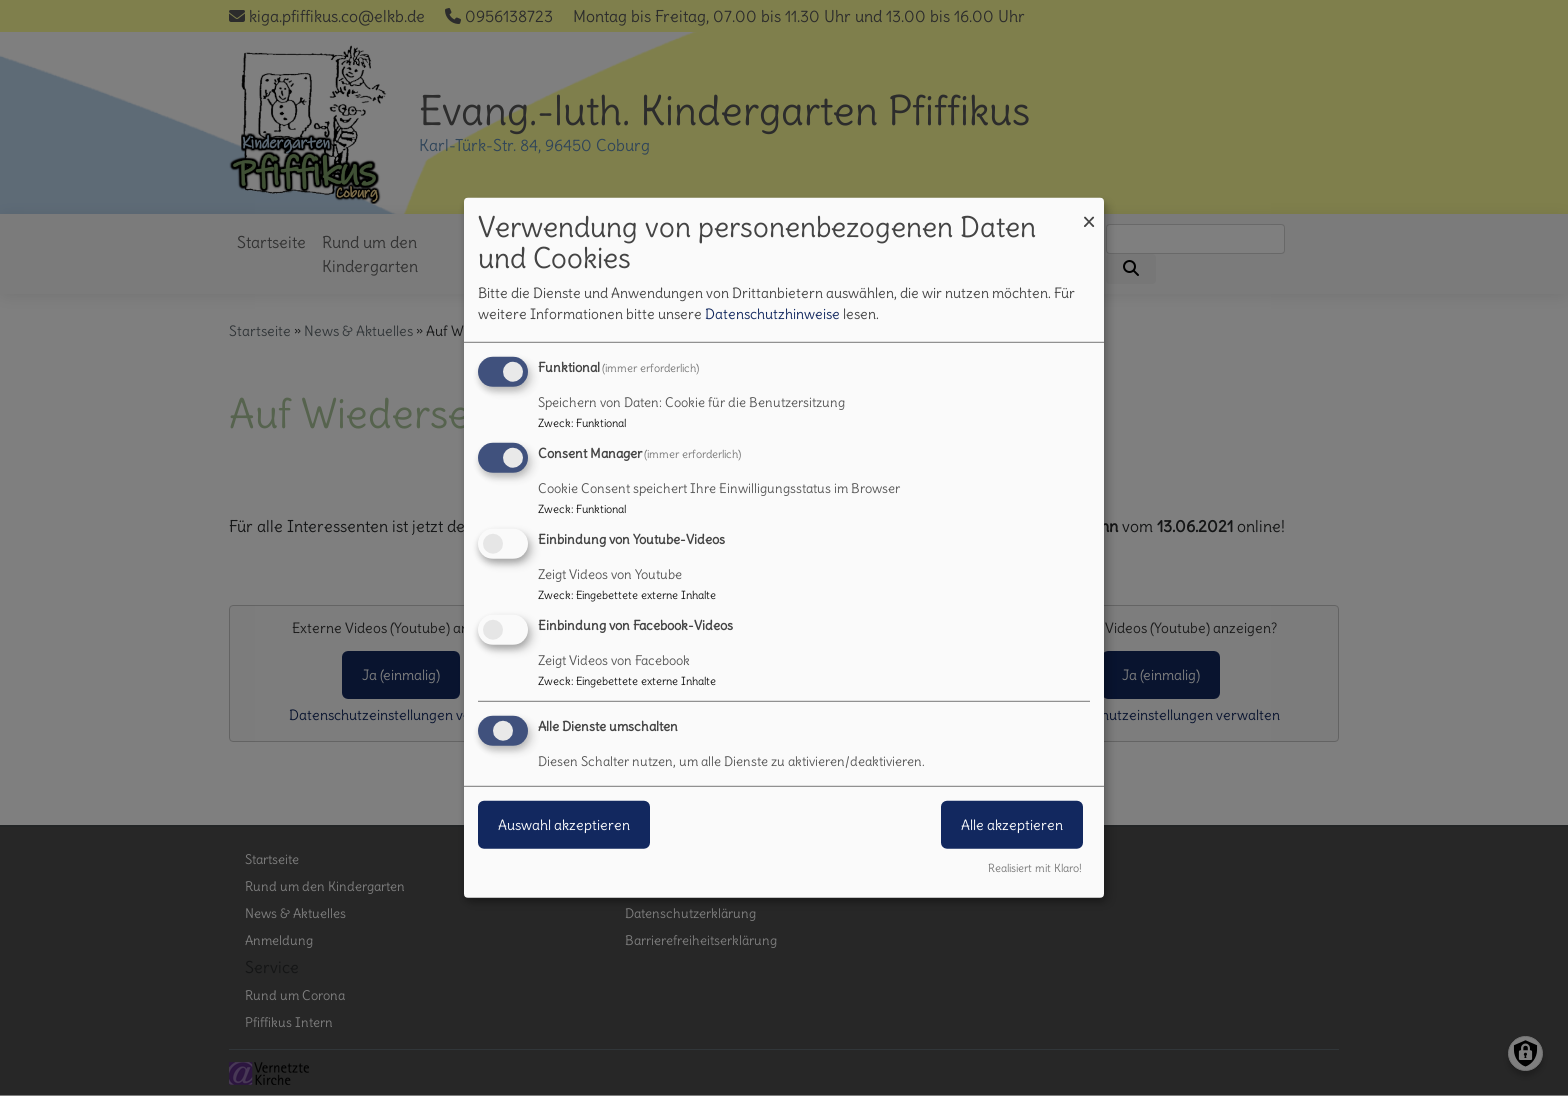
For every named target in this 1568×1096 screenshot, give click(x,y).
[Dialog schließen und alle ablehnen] (1089, 210)
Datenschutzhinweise (772, 314)
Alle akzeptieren (1012, 824)
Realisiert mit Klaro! (1035, 868)
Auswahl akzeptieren (564, 824)
